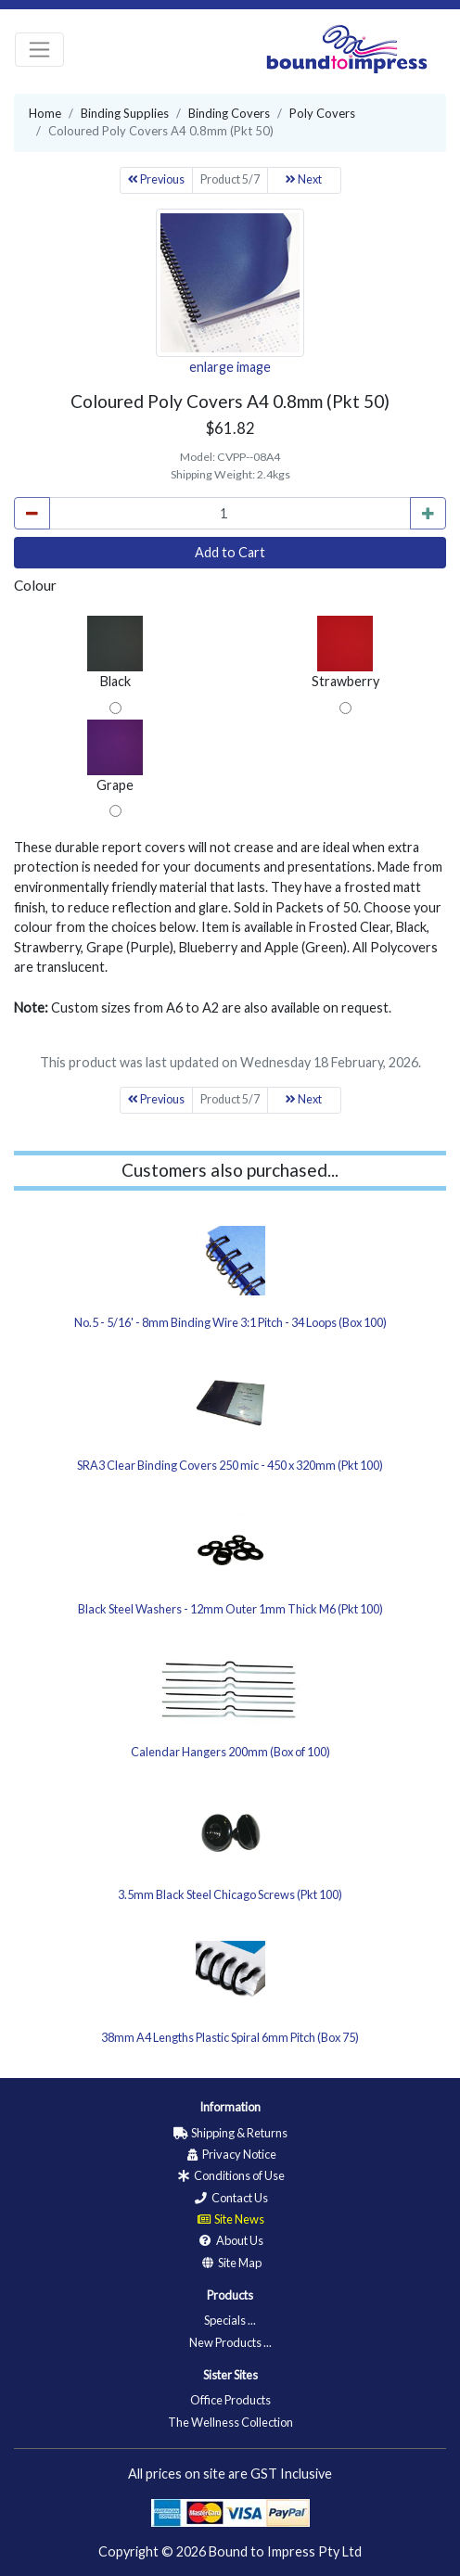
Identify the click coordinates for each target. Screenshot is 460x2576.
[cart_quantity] (230, 513)
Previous (156, 179)
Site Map (230, 2262)
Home (45, 113)
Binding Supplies (125, 113)
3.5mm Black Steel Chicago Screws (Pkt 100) (230, 1894)
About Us (230, 2240)
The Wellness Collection (230, 2422)
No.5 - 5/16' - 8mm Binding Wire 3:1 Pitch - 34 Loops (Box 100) (230, 1322)
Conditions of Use (230, 2175)
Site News (230, 2219)
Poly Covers (322, 113)
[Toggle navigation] (39, 49)
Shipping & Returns (230, 2132)
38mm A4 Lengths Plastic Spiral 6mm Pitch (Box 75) (230, 2037)
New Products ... (230, 2342)
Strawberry (345, 652)
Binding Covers (229, 113)
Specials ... (230, 2320)
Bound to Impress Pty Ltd (285, 2551)
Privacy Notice (230, 2154)
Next (304, 179)
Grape (115, 756)
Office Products (230, 2399)
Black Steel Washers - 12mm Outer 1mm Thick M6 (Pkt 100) (230, 1608)
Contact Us (230, 2197)
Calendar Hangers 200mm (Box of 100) (230, 1751)
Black (115, 652)
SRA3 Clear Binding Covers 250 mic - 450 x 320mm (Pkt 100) (230, 1465)
